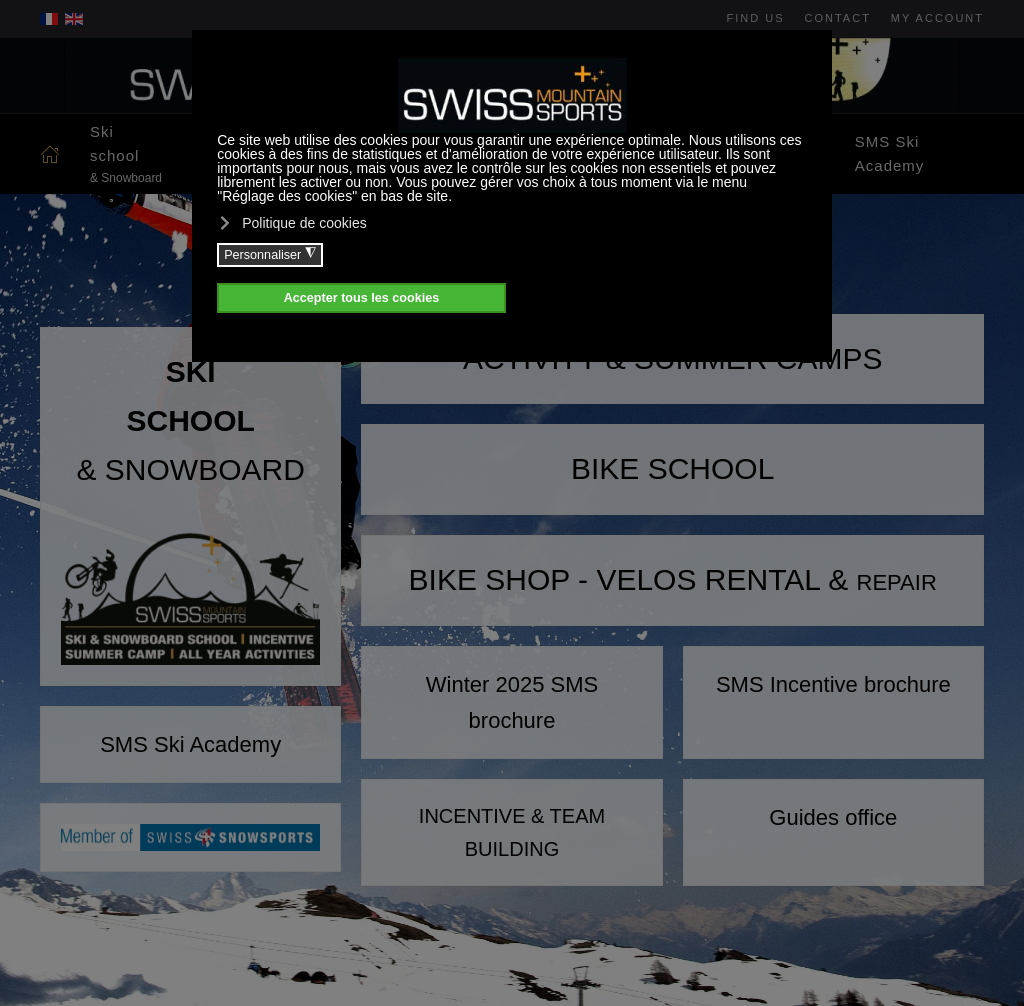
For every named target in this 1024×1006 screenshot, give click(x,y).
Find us (756, 18)
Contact (838, 18)
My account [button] (937, 18)
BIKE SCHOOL (672, 468)
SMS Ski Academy (890, 153)
